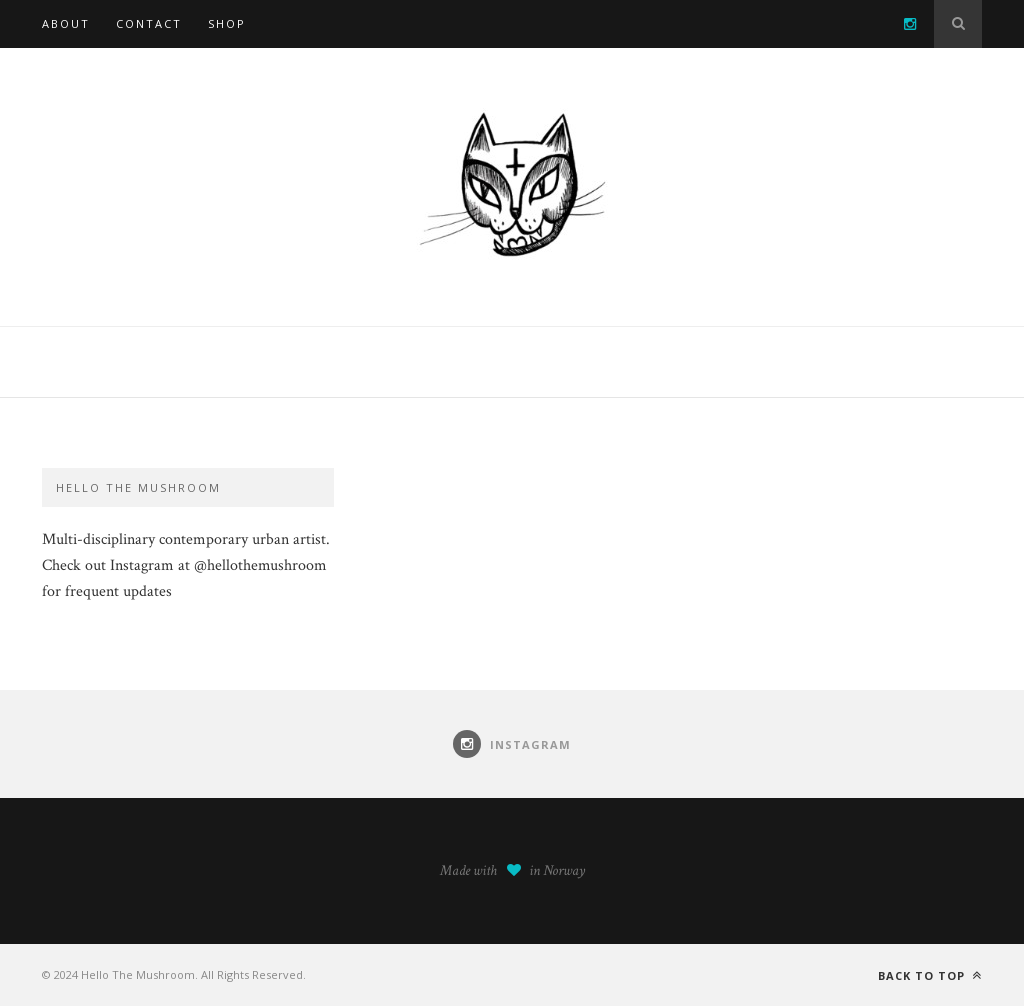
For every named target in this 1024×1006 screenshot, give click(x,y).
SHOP (227, 23)
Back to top (930, 975)
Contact (149, 23)
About (66, 23)
